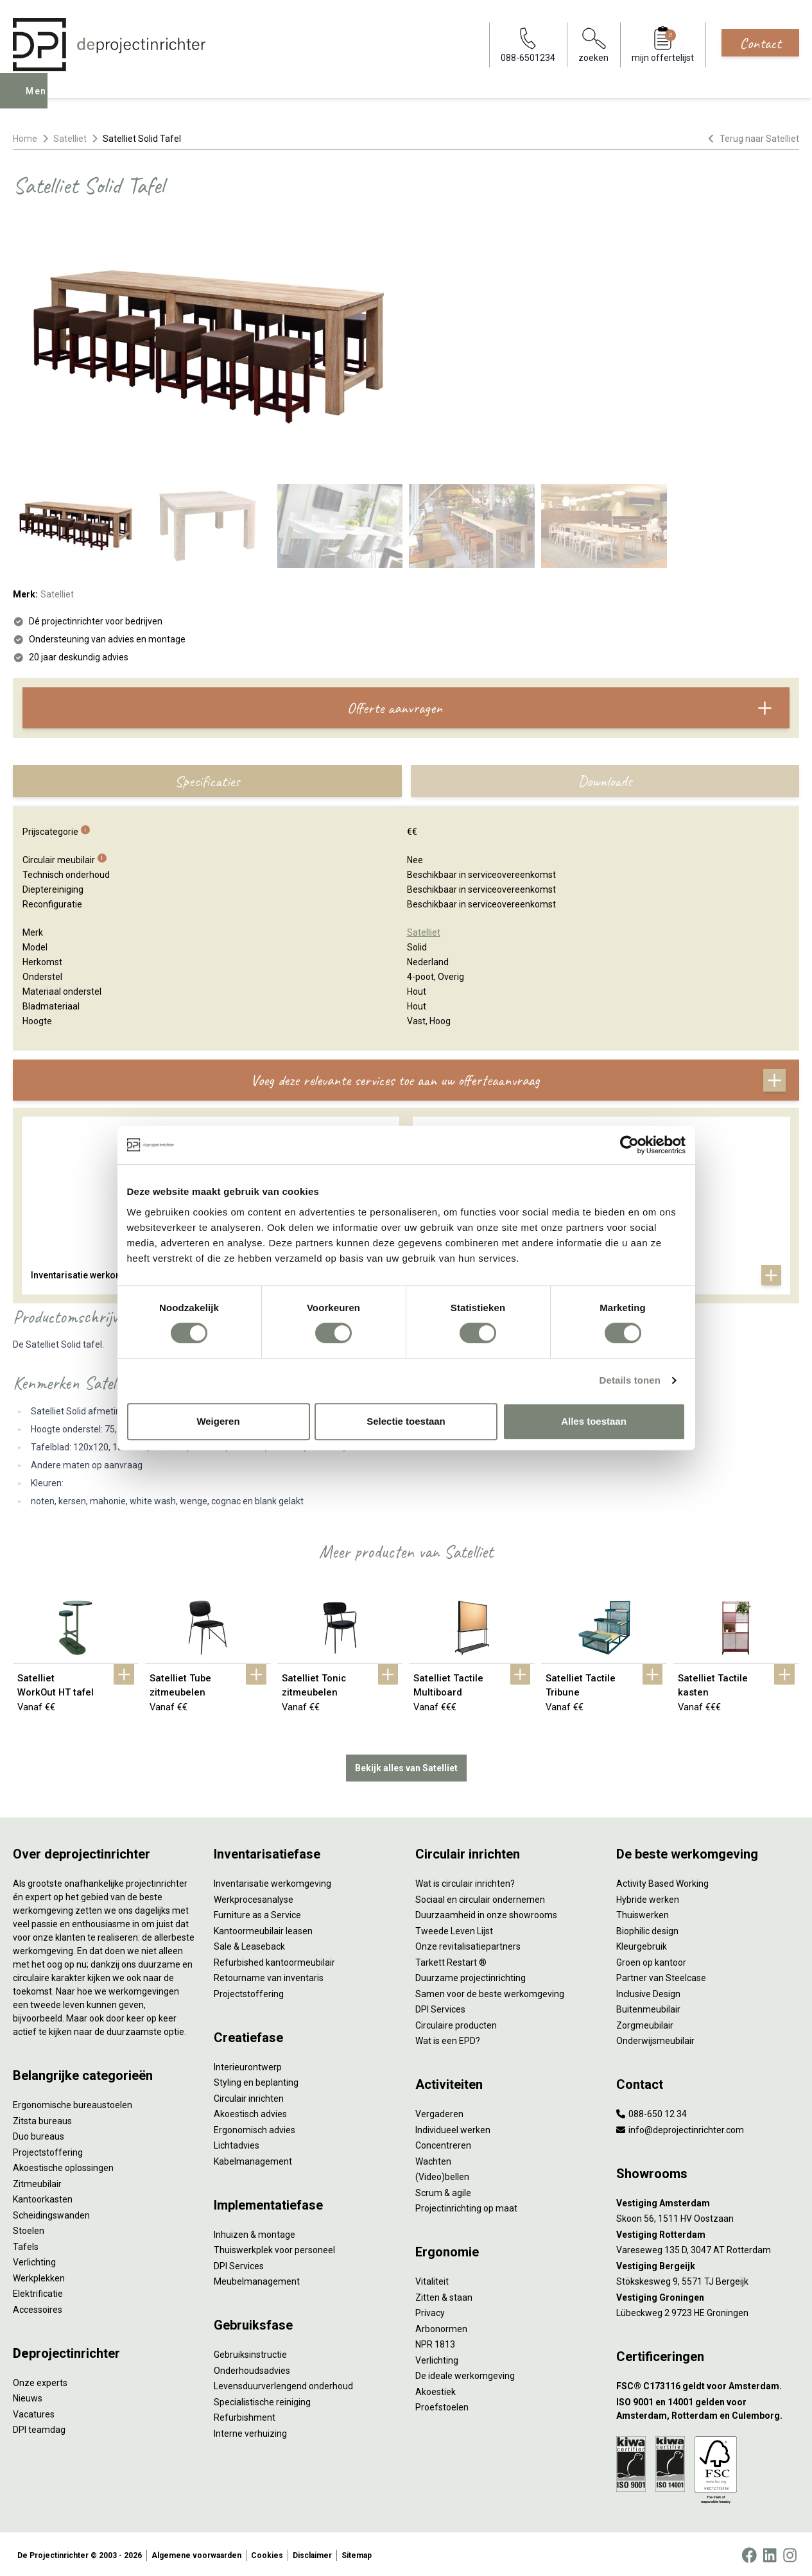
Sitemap (356, 2552)
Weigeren (217, 1421)
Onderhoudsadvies (252, 2368)
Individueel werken (452, 2127)
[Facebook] (749, 2553)
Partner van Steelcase (661, 1975)
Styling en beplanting (256, 2080)
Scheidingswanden (51, 2213)
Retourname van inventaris (269, 1975)
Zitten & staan (443, 2295)
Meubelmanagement (257, 2279)
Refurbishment (244, 2415)
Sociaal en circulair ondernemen (480, 1897)
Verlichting (34, 2259)
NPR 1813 (435, 2342)
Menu (40, 100)
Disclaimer (312, 2552)
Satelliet (70, 138)
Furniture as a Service (257, 1912)
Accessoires (37, 2307)
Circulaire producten (456, 2023)
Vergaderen (439, 2111)
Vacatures (34, 2412)
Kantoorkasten (43, 2197)
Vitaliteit (432, 2279)
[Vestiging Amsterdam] (707, 2201)
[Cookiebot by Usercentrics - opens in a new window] (629, 1145)
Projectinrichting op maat (466, 2206)
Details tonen (630, 1380)
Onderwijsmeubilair (655, 2038)
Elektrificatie (38, 2291)
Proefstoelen (442, 2405)
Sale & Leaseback (249, 1944)
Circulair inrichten (249, 2096)
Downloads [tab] (605, 781)
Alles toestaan (593, 1421)
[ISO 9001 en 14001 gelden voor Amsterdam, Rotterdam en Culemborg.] (707, 2406)
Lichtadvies (236, 2143)
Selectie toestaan (406, 1421)
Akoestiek (435, 2389)
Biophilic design (647, 1928)
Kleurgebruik (641, 1944)
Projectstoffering (48, 2150)
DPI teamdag (39, 2427)
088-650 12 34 (651, 2111)
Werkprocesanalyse (253, 1897)
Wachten (433, 2159)
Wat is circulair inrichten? (465, 1881)
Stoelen (28, 2228)
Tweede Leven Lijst (454, 1928)
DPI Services (239, 2263)
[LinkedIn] (770, 2553)
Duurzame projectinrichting (470, 1975)
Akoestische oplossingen (63, 2165)
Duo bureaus (38, 2134)
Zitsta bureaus (42, 2118)
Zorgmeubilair (644, 2023)
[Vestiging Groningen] (707, 2295)
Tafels (26, 2244)
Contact (760, 43)
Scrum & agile (443, 2190)
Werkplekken (39, 2276)
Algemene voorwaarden (196, 2552)
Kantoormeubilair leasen (263, 1928)
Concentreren (443, 2143)
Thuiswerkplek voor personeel (274, 2247)
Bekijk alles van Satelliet (406, 1765)
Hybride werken (647, 1897)
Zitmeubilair (37, 2181)
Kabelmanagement (253, 2159)
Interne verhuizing (250, 2431)
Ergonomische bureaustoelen (72, 2102)
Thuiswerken (642, 1912)
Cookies (267, 2552)
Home (25, 138)
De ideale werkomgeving (465, 2373)
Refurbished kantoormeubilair (274, 1960)
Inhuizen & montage (254, 2232)
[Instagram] (790, 2553)
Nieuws (27, 2396)
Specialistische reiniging (262, 2399)
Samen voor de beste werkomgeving (489, 1991)
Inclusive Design (648, 1991)
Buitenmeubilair (648, 2007)
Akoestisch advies (250, 2111)
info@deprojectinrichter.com (680, 2127)
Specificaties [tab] (207, 781)
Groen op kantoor (651, 1960)
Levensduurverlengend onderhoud (283, 2383)
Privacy (430, 2310)
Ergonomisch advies (254, 2127)
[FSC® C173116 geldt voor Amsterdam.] (707, 2384)
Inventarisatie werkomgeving (272, 1881)
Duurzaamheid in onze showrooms (486, 1912)
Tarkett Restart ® (451, 1960)
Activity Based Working (662, 1881)
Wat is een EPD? (447, 2038)
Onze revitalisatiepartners (468, 1944)
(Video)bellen (442, 2174)
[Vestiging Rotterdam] (707, 2232)
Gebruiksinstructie (250, 2352)
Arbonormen (441, 2326)
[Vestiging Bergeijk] (707, 2264)
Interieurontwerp (248, 2064)
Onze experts (40, 2380)
